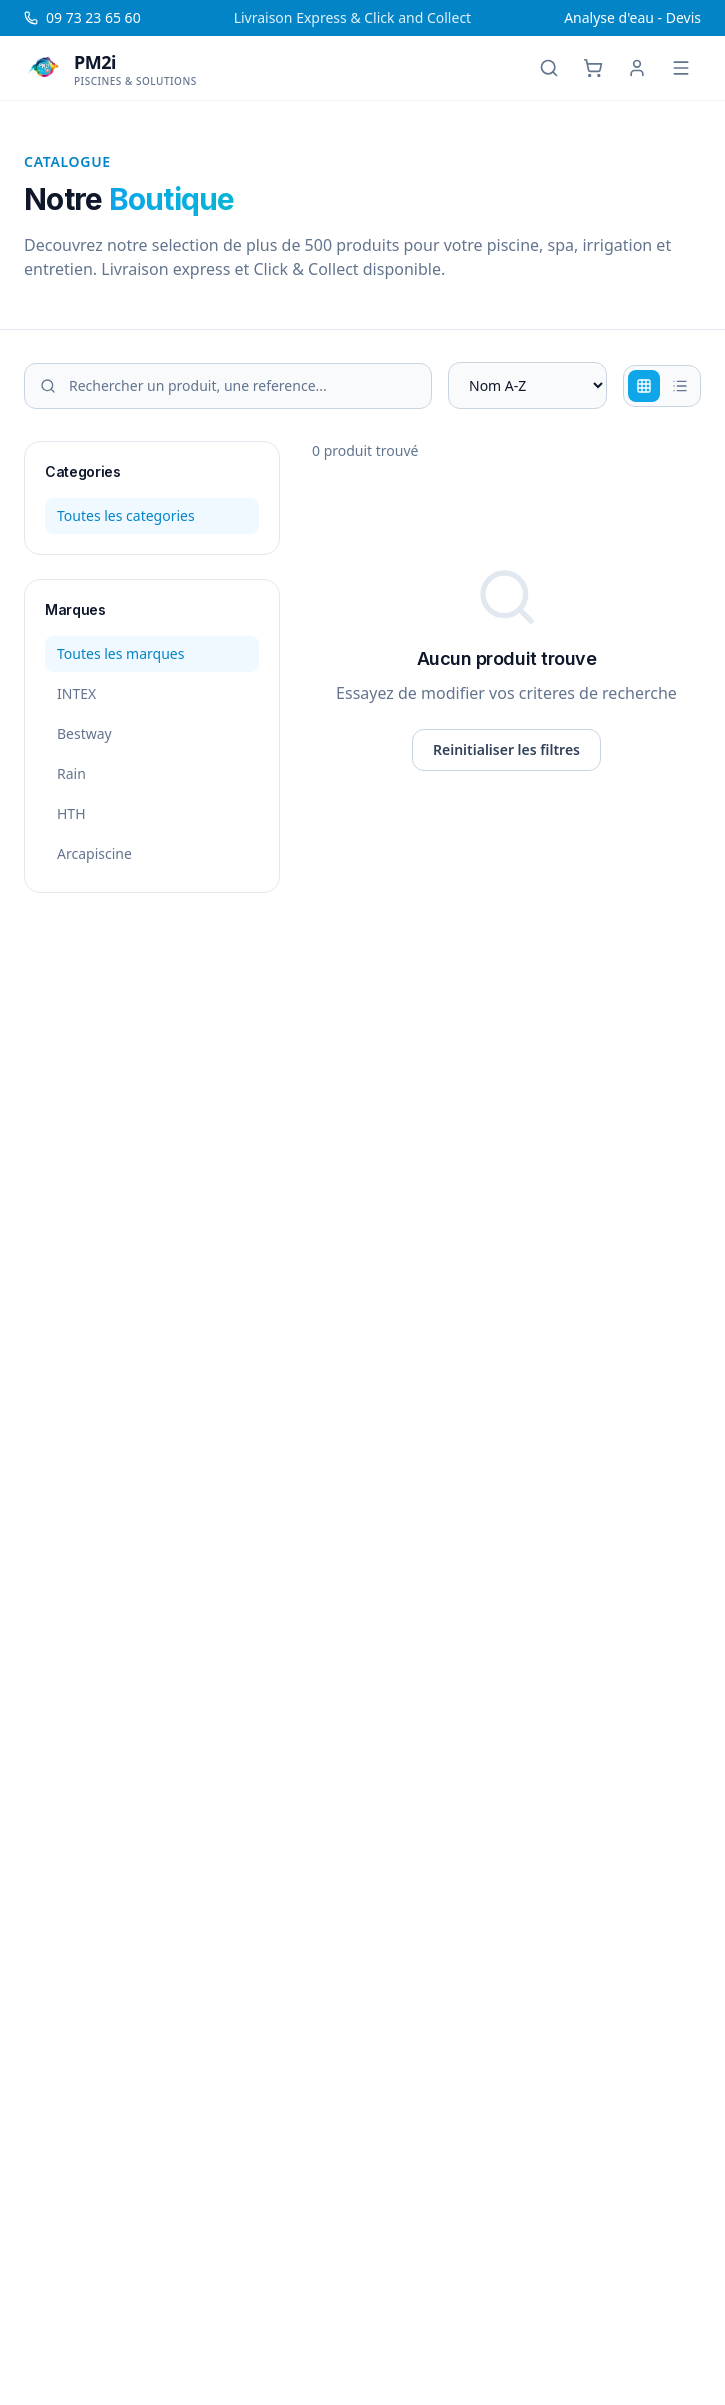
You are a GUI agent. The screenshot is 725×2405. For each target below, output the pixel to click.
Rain (71, 773)
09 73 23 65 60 (82, 17)
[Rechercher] (549, 68)
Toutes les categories (126, 515)
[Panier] (593, 68)
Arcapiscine (94, 853)
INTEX (76, 693)
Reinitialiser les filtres (506, 749)
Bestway (84, 733)
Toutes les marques (120, 653)
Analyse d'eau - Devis (632, 17)
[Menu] (681, 68)
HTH (71, 813)
